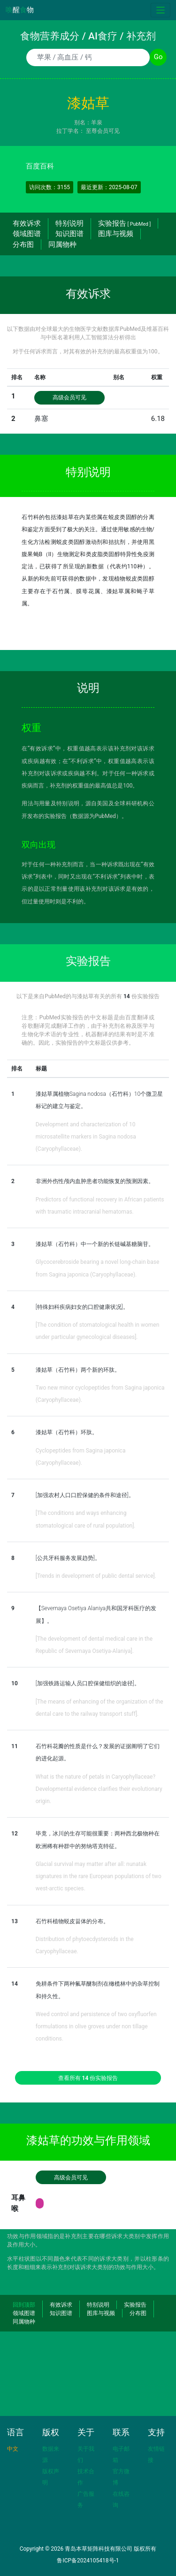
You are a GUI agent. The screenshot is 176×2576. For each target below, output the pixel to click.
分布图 (23, 244)
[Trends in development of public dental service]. (96, 1576)
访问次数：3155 (49, 187)
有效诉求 (27, 223)
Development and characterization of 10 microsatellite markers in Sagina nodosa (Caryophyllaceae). (86, 1137)
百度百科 (40, 166)
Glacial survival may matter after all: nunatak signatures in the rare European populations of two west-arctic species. (98, 1876)
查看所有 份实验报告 (88, 2078)
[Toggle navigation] (161, 10)
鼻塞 (41, 418)
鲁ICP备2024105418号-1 (88, 2560)
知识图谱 (69, 233)
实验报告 (124, 223)
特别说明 (69, 223)
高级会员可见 (69, 397)
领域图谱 (27, 233)
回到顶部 (24, 2304)
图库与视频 (115, 233)
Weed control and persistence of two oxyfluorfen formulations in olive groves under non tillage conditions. (96, 2026)
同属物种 (62, 244)
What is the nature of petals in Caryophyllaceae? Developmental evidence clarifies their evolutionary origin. (99, 1789)
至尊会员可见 (103, 131)
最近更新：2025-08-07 (109, 187)
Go (158, 57)
